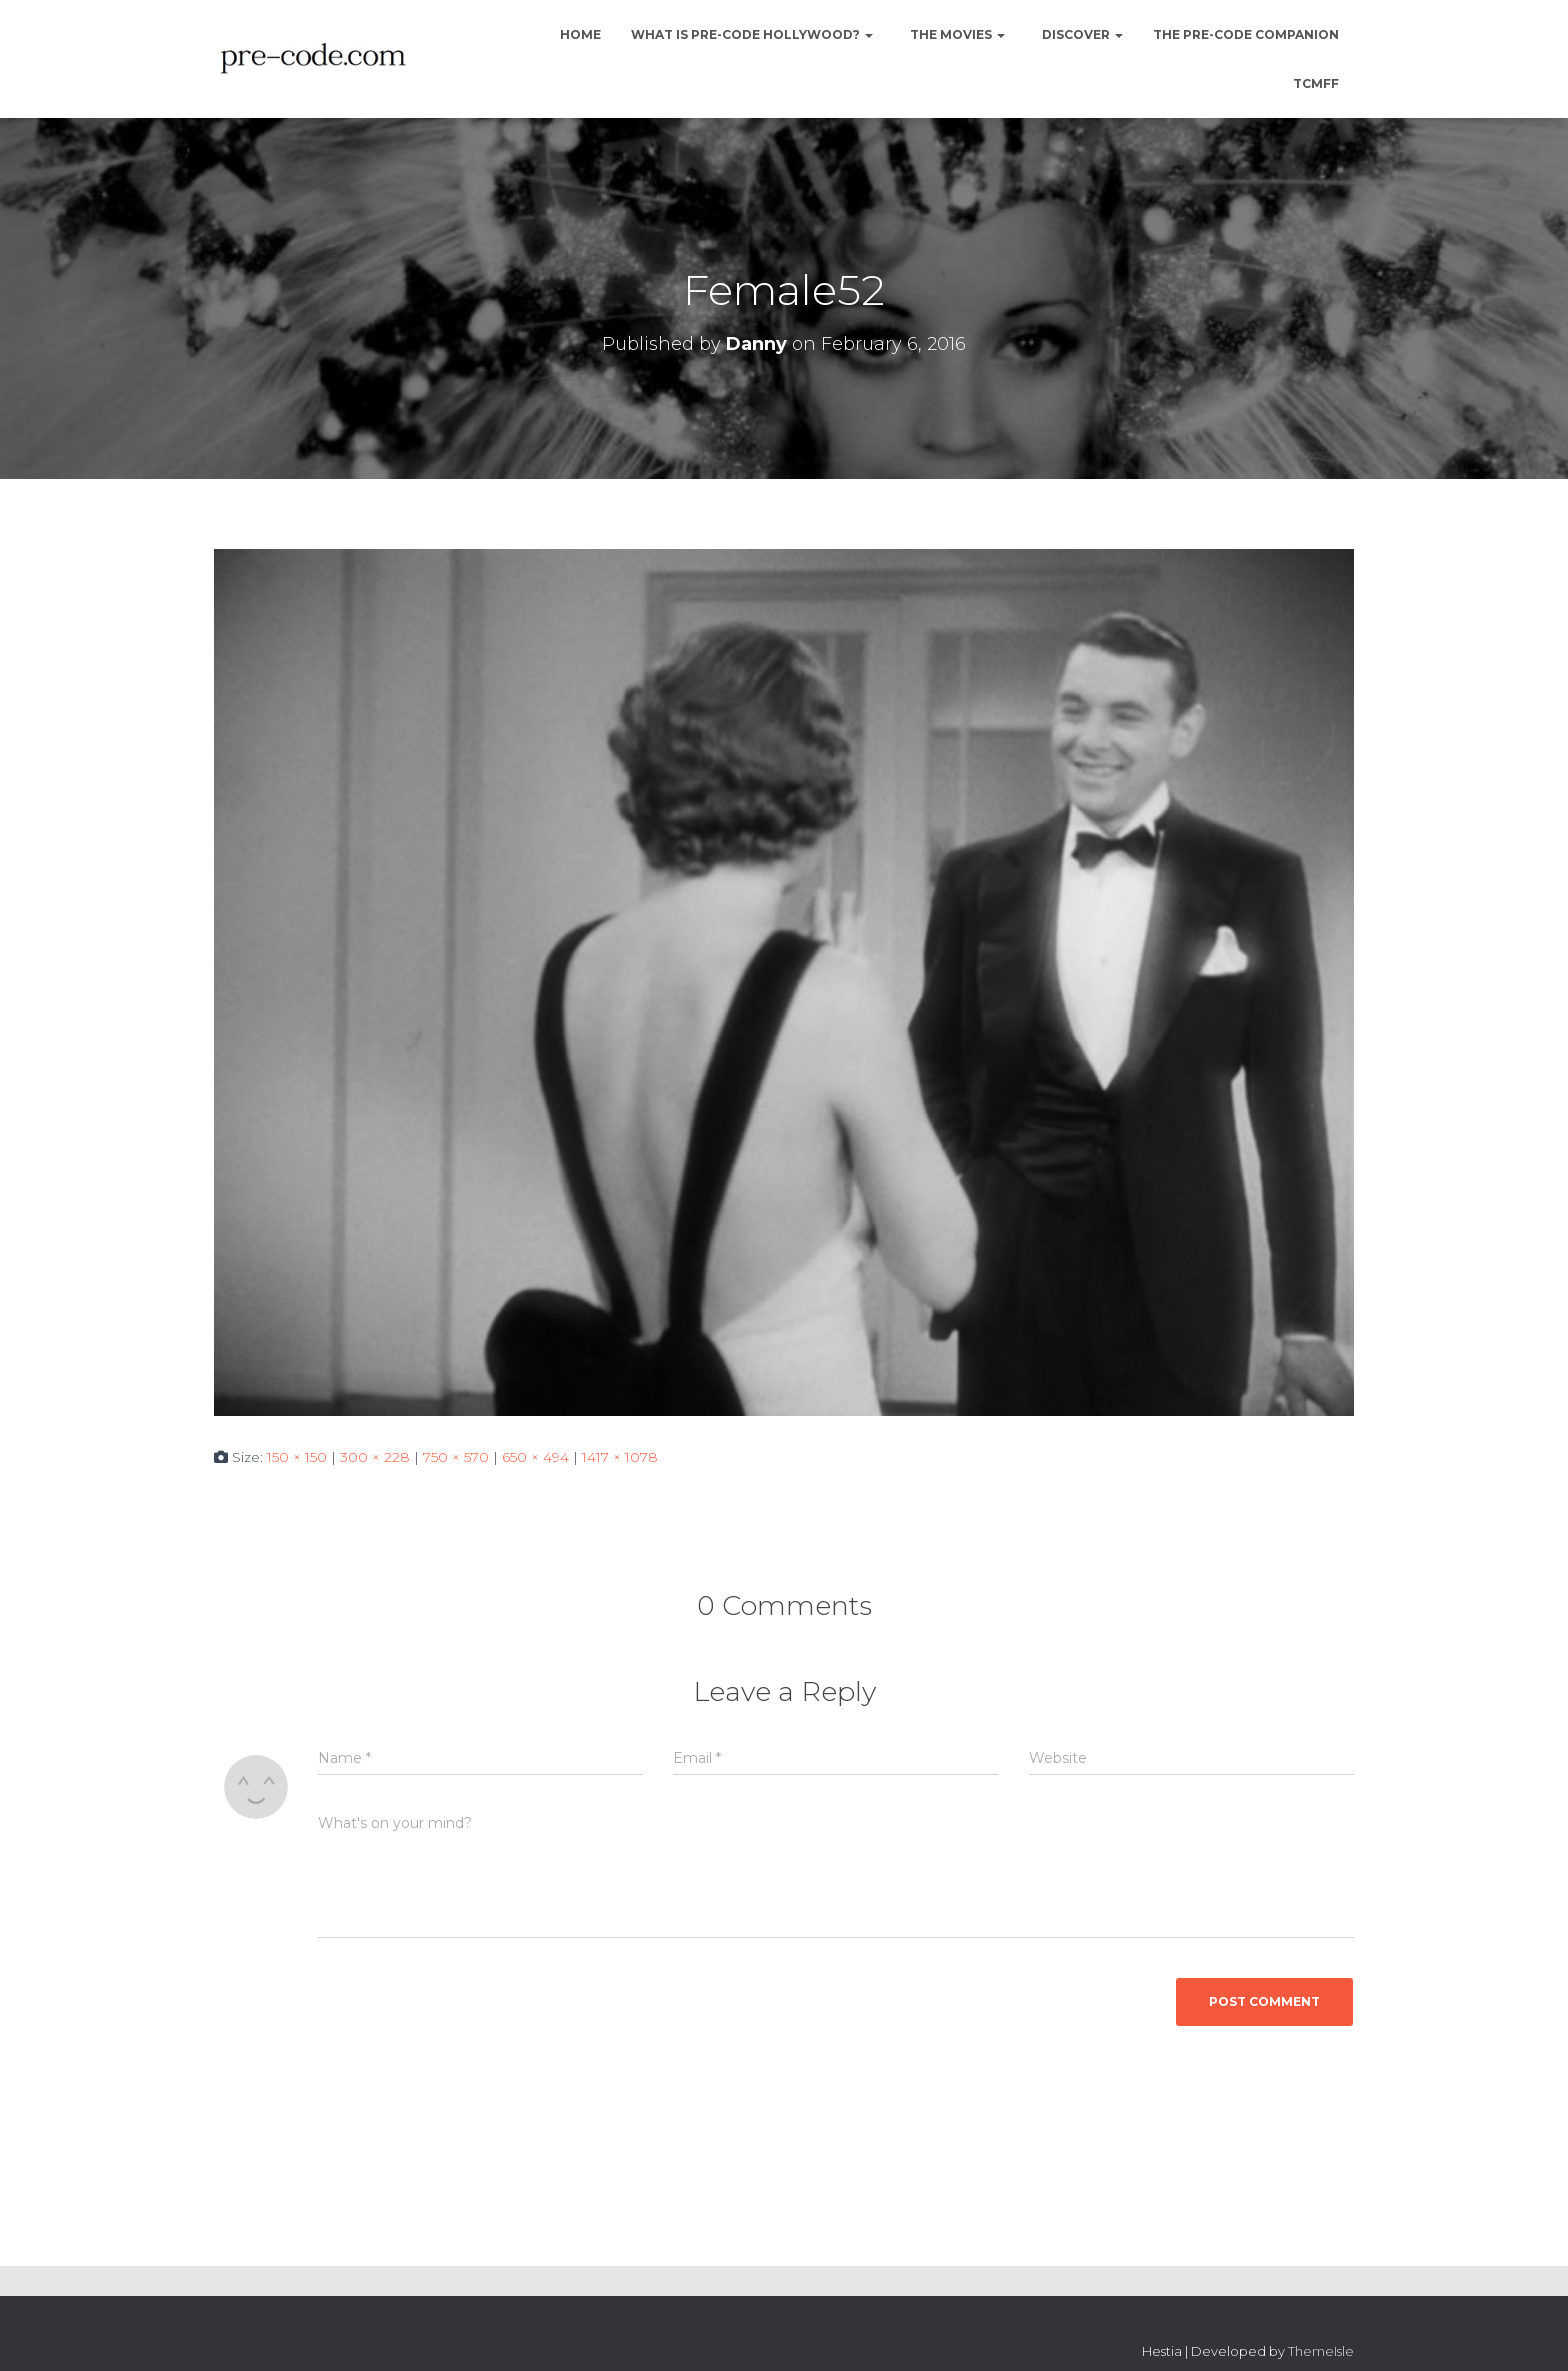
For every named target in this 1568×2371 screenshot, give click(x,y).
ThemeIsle (1321, 2351)
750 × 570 (456, 1457)
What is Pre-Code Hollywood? (752, 34)
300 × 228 (375, 1457)
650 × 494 (535, 1457)
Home (579, 34)
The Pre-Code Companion (1246, 34)
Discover (1081, 34)
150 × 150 (297, 1457)
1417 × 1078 (620, 1457)
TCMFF (1316, 83)
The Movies (956, 34)
